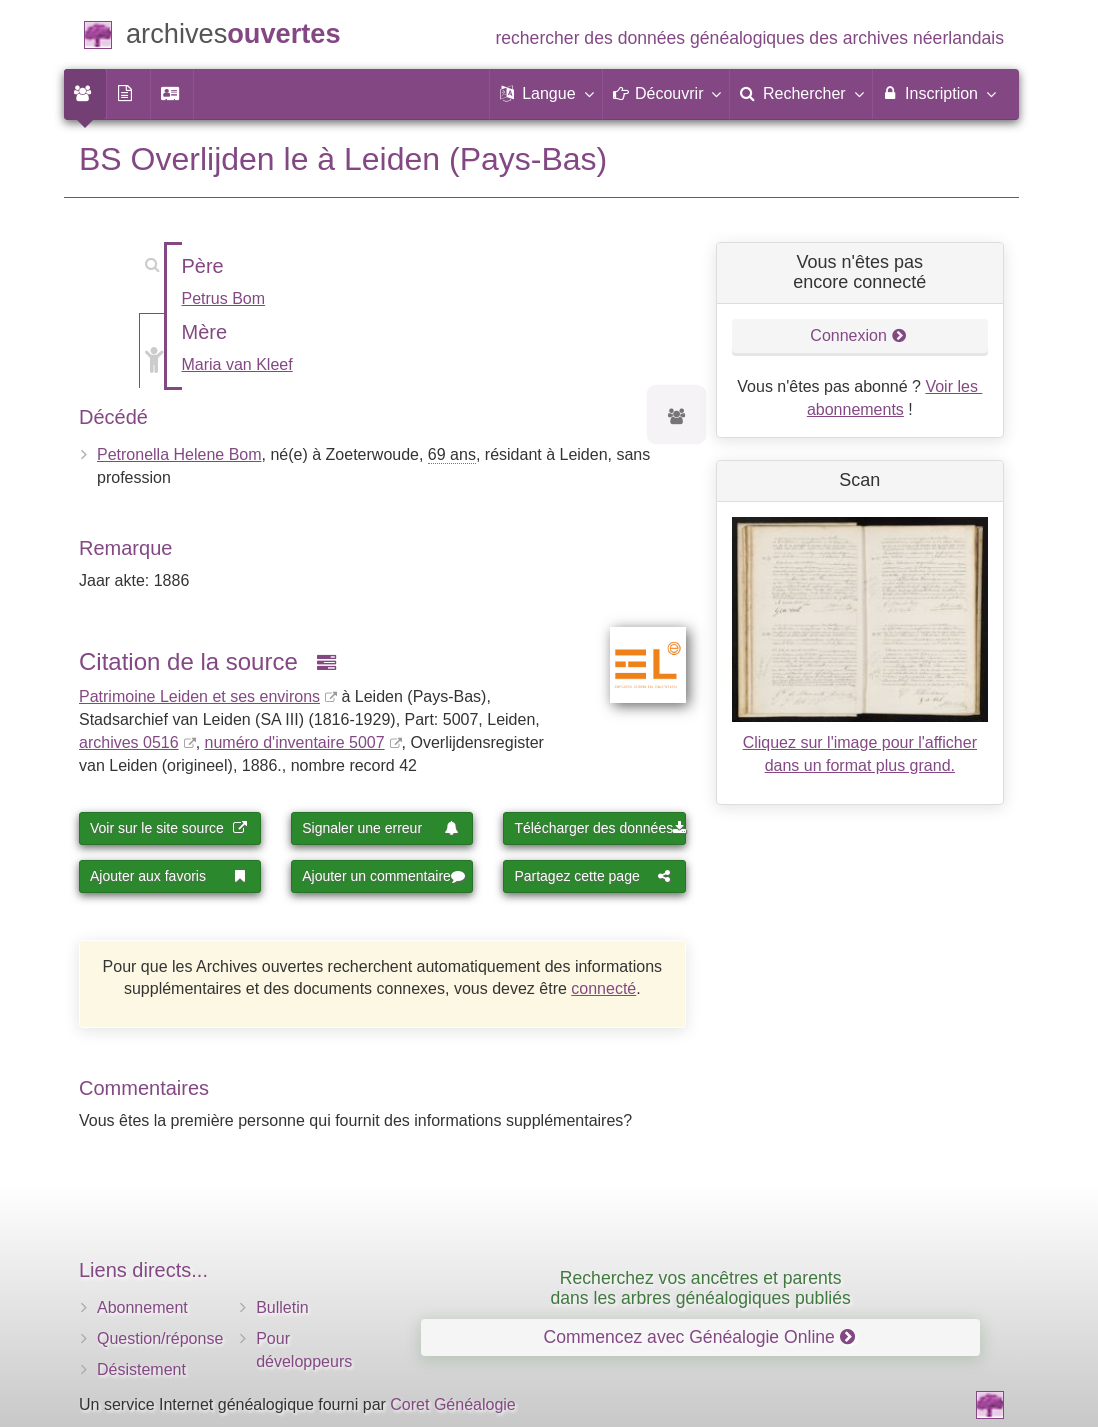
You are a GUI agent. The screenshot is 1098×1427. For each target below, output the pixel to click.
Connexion (858, 335)
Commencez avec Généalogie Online (698, 1337)
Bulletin (282, 1307)
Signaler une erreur (380, 828)
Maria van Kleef (237, 364)
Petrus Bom (224, 298)
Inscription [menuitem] (938, 93)
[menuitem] (85, 94)
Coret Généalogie (452, 1404)
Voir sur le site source (168, 828)
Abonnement (142, 1307)
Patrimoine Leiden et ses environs (199, 696)
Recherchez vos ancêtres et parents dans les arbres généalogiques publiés (701, 1287)
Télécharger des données (599, 828)
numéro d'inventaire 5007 (295, 742)
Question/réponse (160, 1338)
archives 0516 (129, 742)
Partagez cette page (592, 876)
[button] (546, 94)
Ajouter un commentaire (383, 876)
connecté (603, 988)
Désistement (141, 1369)
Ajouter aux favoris (168, 876)
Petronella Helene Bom (179, 454)
